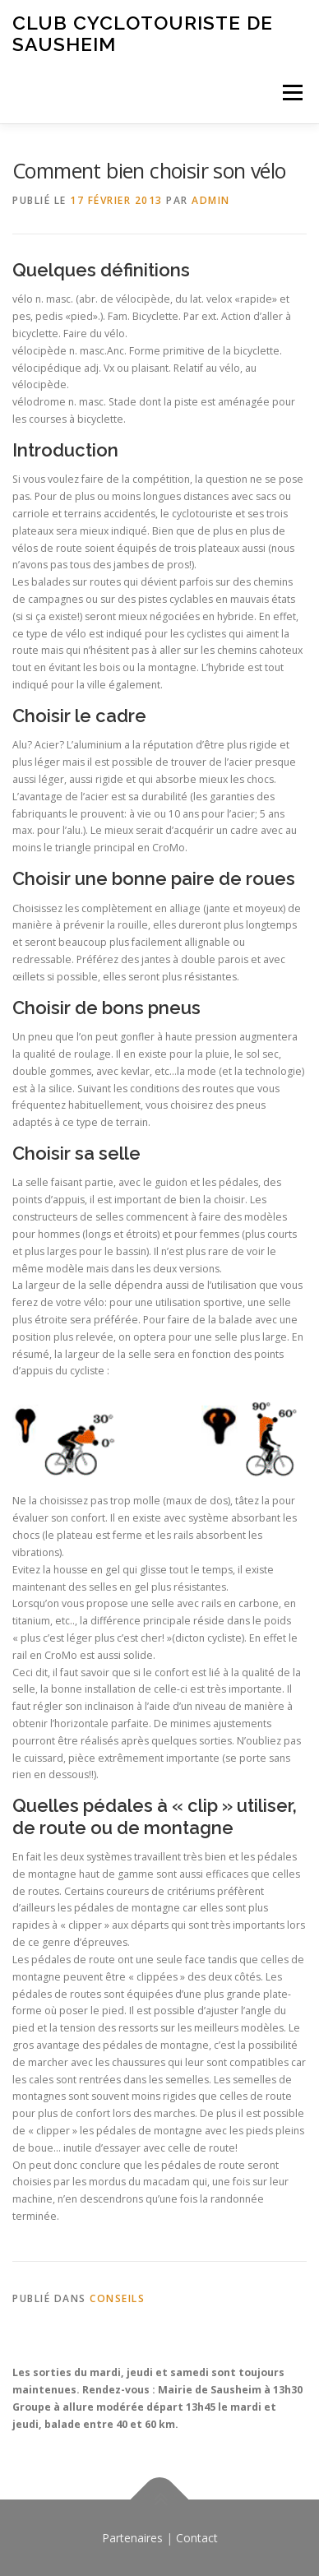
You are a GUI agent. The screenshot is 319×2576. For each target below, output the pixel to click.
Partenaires (132, 2538)
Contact (197, 2538)
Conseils (117, 2298)
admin (211, 200)
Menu (291, 93)
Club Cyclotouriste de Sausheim (142, 33)
